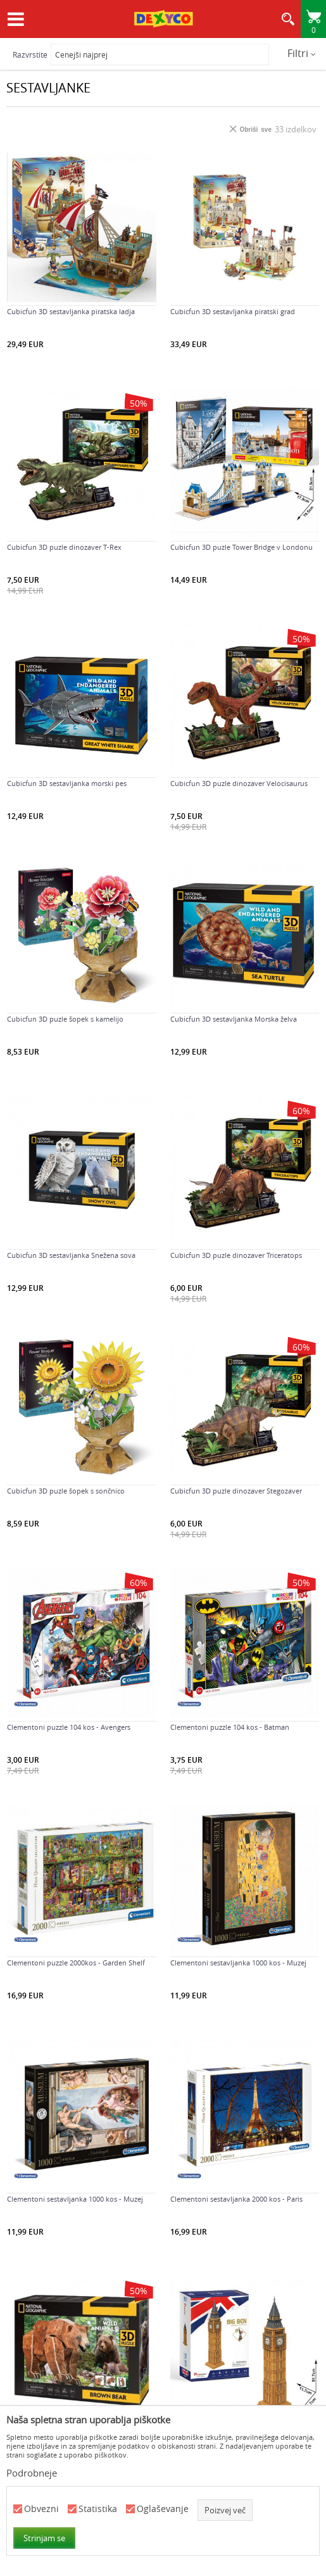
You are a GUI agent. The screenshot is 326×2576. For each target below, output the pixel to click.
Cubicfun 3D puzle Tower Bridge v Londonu (241, 547)
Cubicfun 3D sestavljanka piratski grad (232, 311)
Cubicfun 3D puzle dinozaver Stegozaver (236, 1491)
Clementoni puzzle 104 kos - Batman (229, 1727)
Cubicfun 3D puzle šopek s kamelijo (65, 1019)
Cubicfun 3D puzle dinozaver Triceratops (236, 1255)
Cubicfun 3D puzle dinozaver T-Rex (64, 547)
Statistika (97, 2509)
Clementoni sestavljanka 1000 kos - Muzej (238, 1962)
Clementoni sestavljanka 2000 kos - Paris (236, 2199)
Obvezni (41, 2509)
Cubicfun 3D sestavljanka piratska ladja (71, 311)
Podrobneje (31, 2472)
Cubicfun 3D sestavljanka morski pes (67, 783)
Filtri (301, 53)
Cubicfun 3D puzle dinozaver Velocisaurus (239, 783)
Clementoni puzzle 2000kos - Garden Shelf (76, 1962)
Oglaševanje (163, 2509)
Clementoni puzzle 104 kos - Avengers (68, 1727)
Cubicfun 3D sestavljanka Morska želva (233, 1019)
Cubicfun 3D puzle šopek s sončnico (66, 1491)
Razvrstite (30, 54)
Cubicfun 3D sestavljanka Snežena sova (71, 1255)
